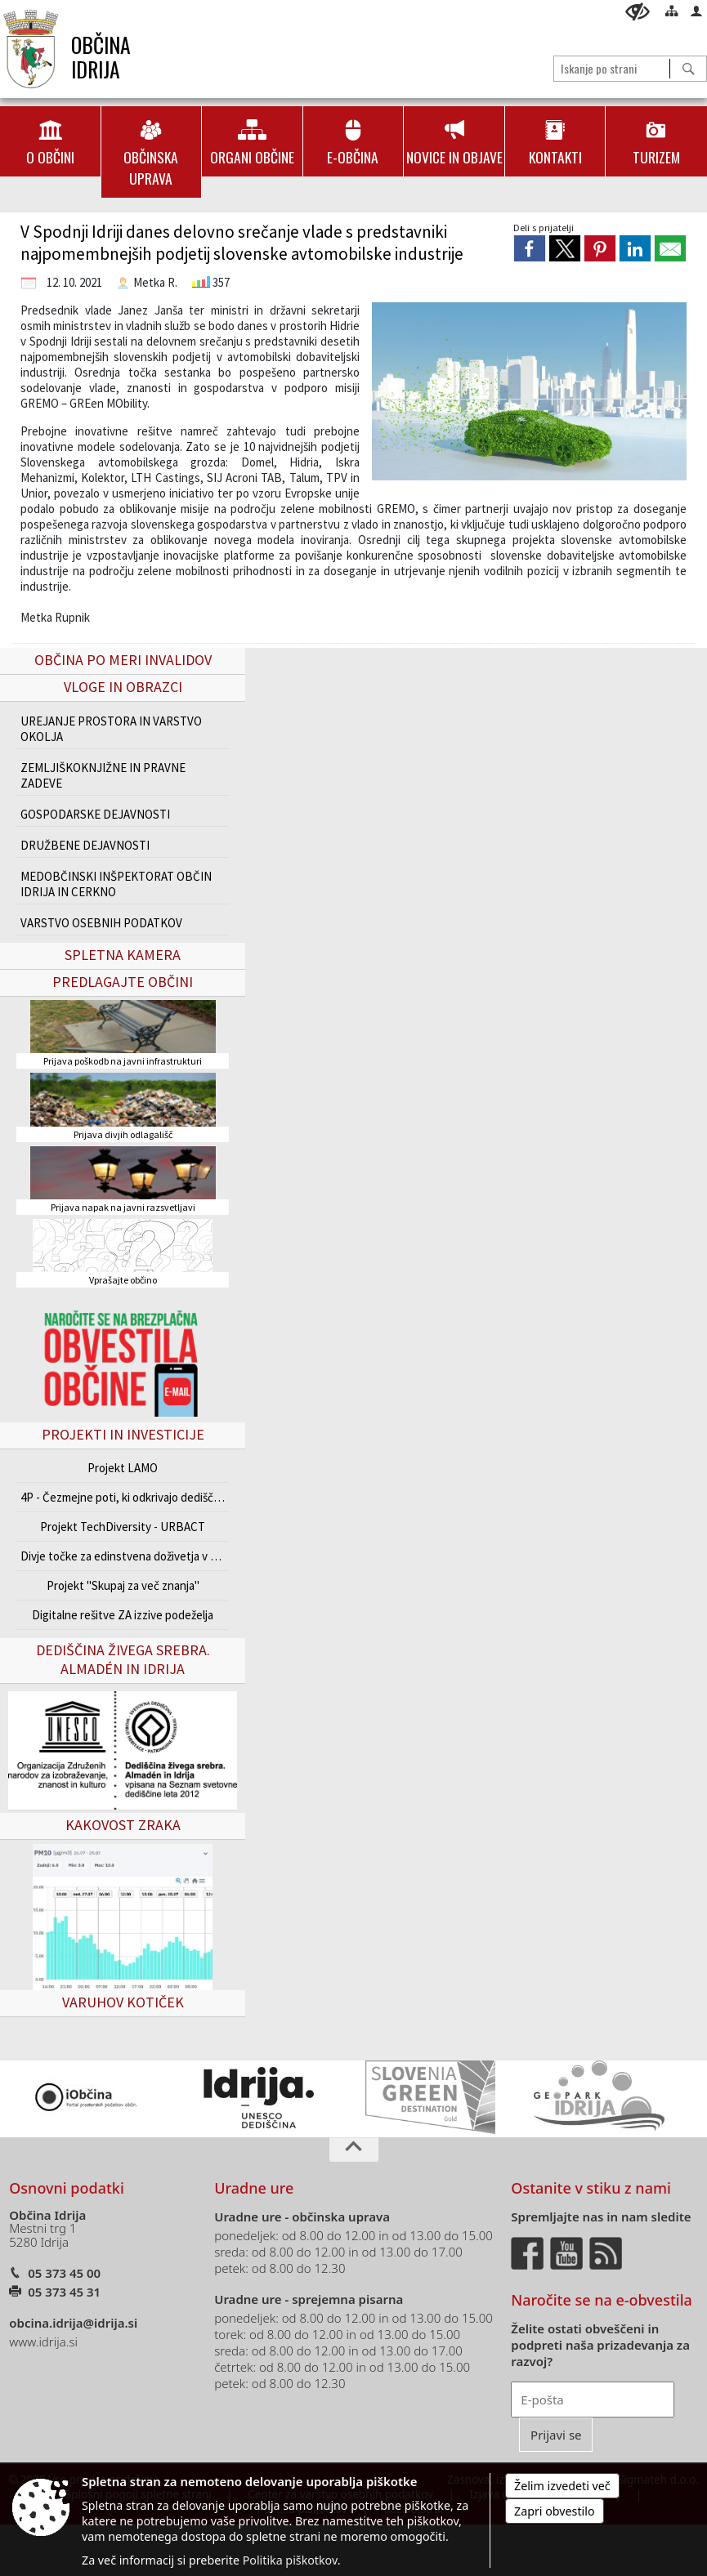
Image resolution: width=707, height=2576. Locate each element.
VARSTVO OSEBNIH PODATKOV (101, 923)
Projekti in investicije (123, 1434)
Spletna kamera (123, 954)
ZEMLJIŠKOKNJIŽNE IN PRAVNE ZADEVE (103, 775)
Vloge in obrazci (123, 686)
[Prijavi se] (556, 2435)
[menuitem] (50, 141)
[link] (529, 248)
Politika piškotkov (290, 2560)
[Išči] (687, 68)
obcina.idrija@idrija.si (73, 2323)
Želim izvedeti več (562, 2485)
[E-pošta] (592, 2400)
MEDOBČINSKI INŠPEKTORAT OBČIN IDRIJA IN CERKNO (116, 884)
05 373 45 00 (64, 2273)
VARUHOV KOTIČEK (123, 2002)
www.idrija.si (43, 2341)
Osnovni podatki (66, 2188)
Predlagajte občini (122, 981)
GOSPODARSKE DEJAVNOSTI (95, 814)
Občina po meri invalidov (123, 659)
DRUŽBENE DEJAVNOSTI (85, 845)
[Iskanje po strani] (611, 67)
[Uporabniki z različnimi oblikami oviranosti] (637, 11)
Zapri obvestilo (554, 2511)
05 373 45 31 (64, 2292)
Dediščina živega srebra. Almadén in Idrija (123, 1659)
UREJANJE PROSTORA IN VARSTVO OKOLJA (111, 728)
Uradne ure (253, 2188)
